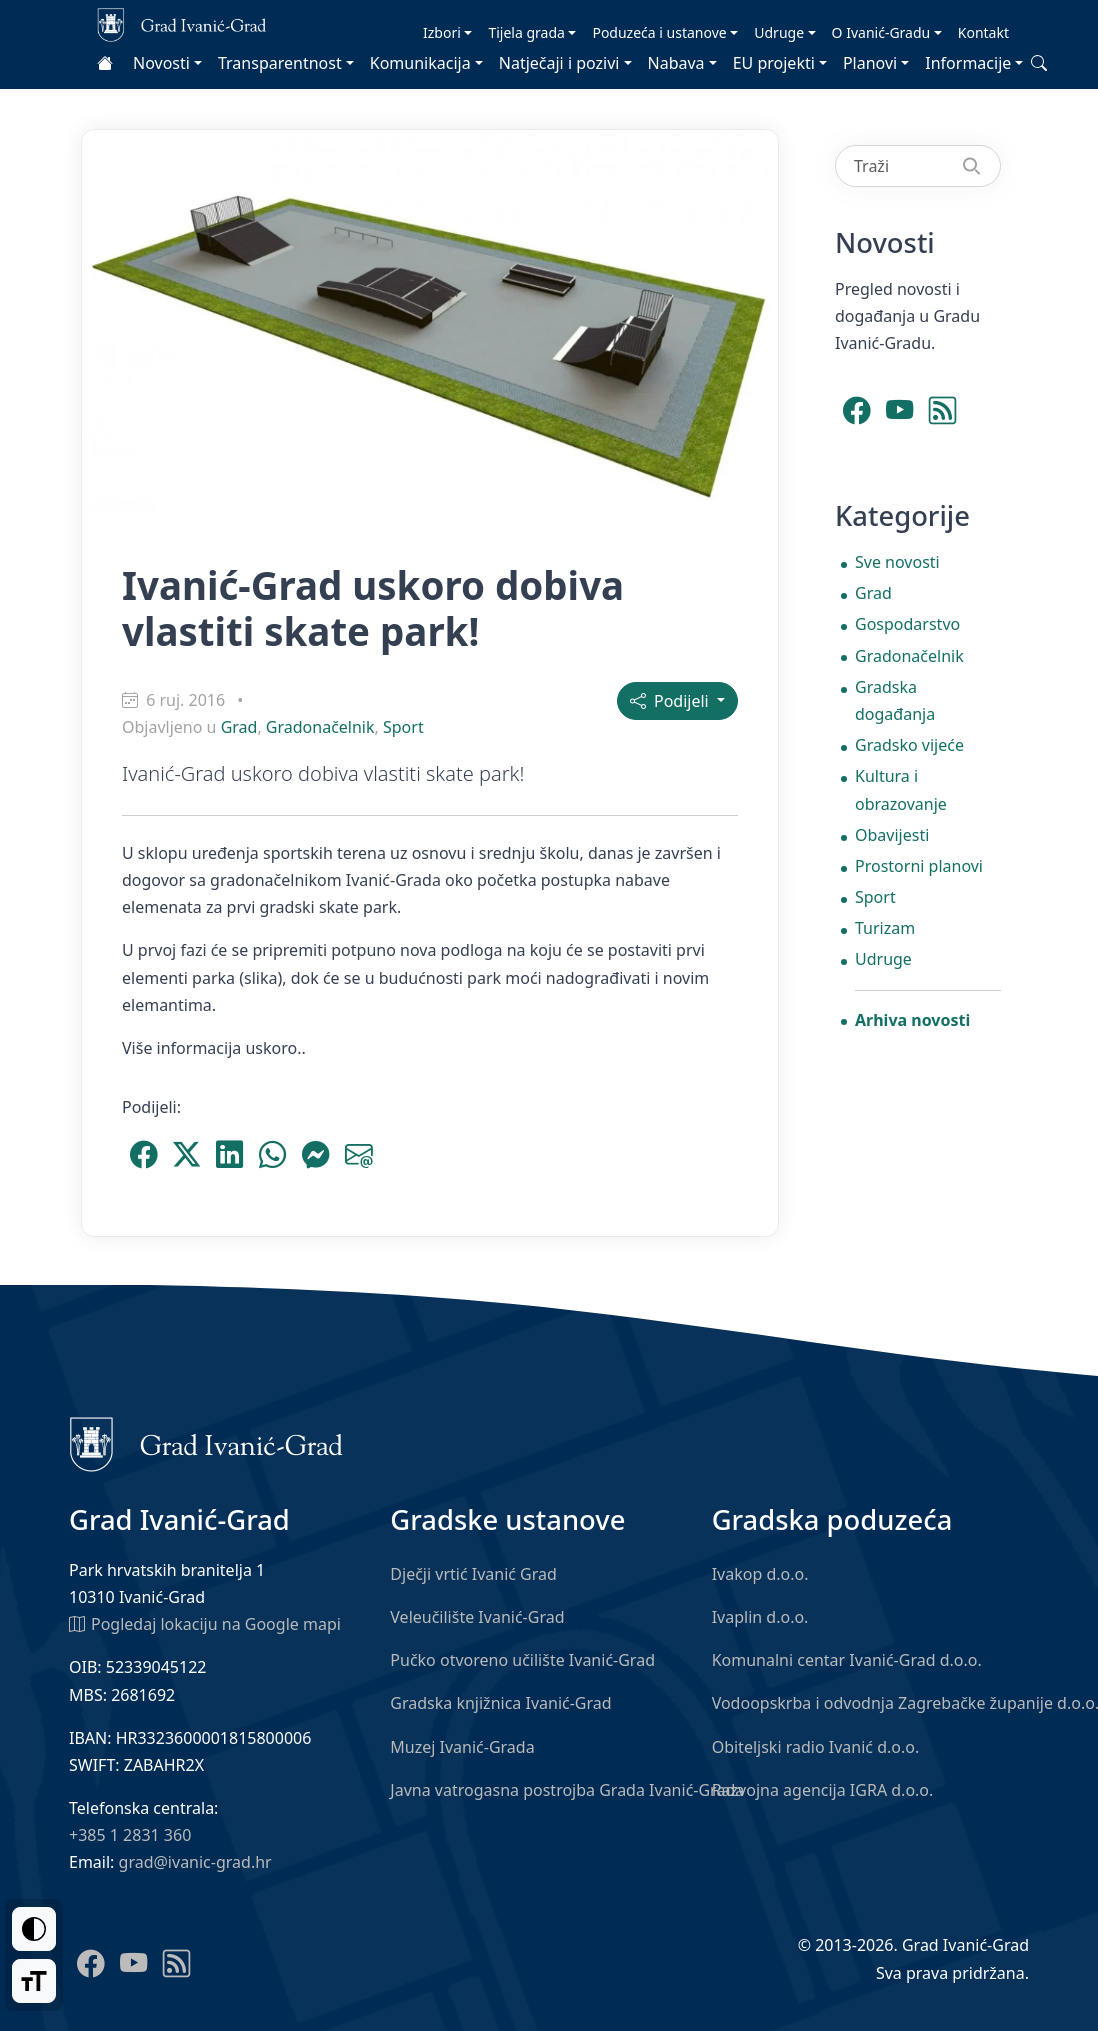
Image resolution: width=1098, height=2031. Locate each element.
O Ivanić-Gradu (881, 32)
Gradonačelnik (320, 727)
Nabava (676, 63)
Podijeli (671, 701)
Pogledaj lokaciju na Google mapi (205, 1623)
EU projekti (774, 63)
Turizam (885, 928)
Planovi (870, 63)
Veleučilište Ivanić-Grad (477, 1617)
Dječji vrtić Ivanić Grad (473, 1574)
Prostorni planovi (919, 866)
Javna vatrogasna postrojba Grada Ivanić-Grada (567, 1790)
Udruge (779, 32)
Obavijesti (892, 835)
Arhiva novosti (912, 1020)
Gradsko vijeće (909, 745)
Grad (239, 727)
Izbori (442, 32)
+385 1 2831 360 (130, 1835)
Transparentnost (280, 63)
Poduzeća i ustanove (659, 32)
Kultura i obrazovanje (901, 789)
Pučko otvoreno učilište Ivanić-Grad (522, 1660)
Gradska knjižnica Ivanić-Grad (500, 1703)
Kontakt (983, 32)
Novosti (161, 63)
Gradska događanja (895, 700)
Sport (403, 727)
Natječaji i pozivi (559, 63)
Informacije (968, 63)
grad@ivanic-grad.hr (195, 1862)
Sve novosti (897, 562)
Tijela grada (526, 32)
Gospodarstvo (907, 624)
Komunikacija (420, 63)
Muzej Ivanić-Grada (462, 1747)
